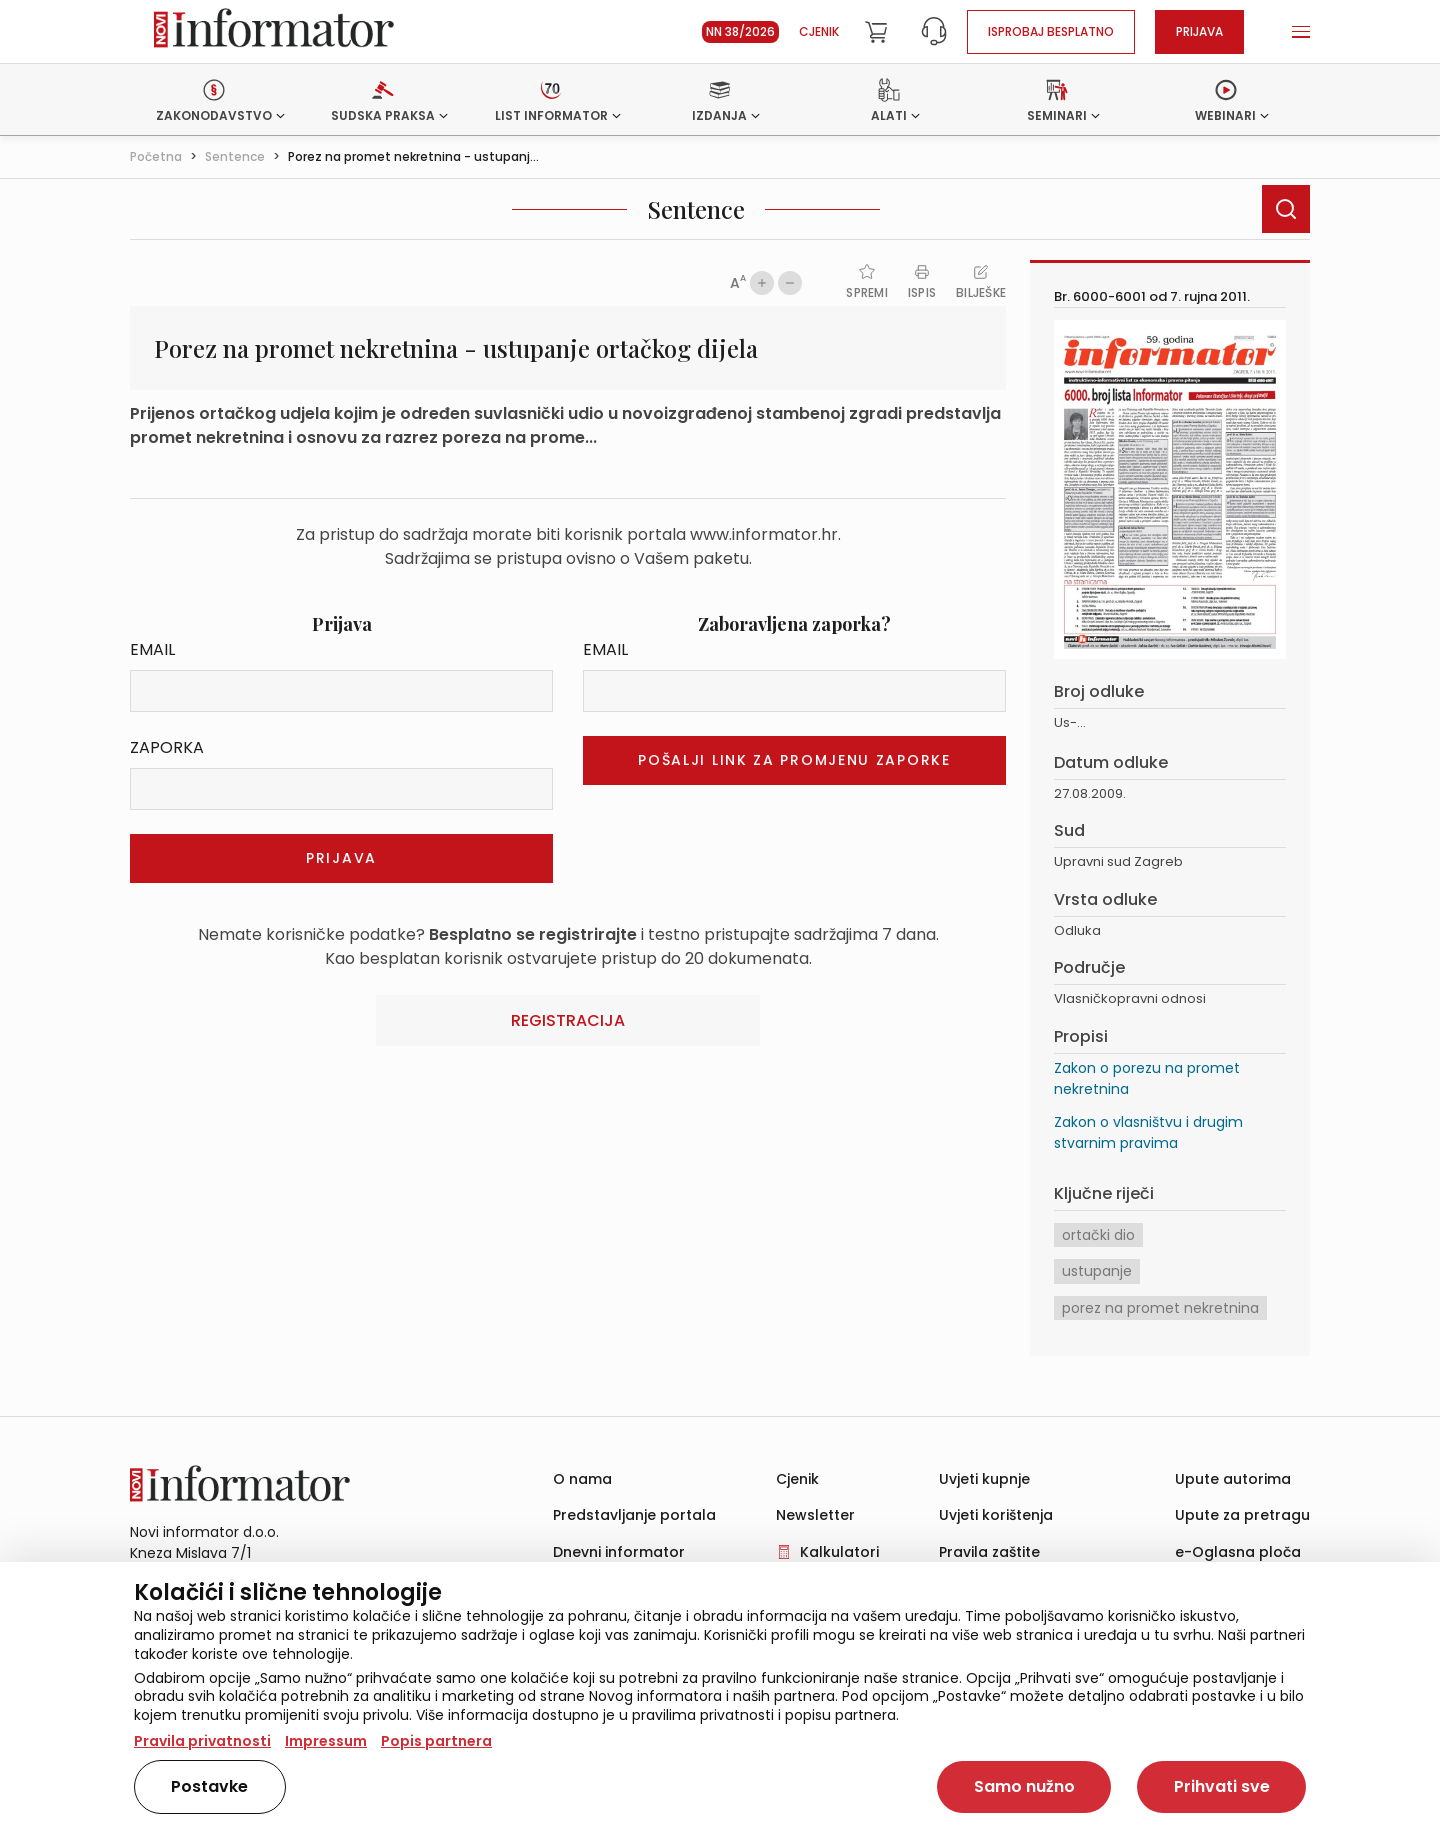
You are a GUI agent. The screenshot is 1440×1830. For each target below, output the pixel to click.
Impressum (326, 1741)
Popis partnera (436, 1741)
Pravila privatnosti (202, 1741)
